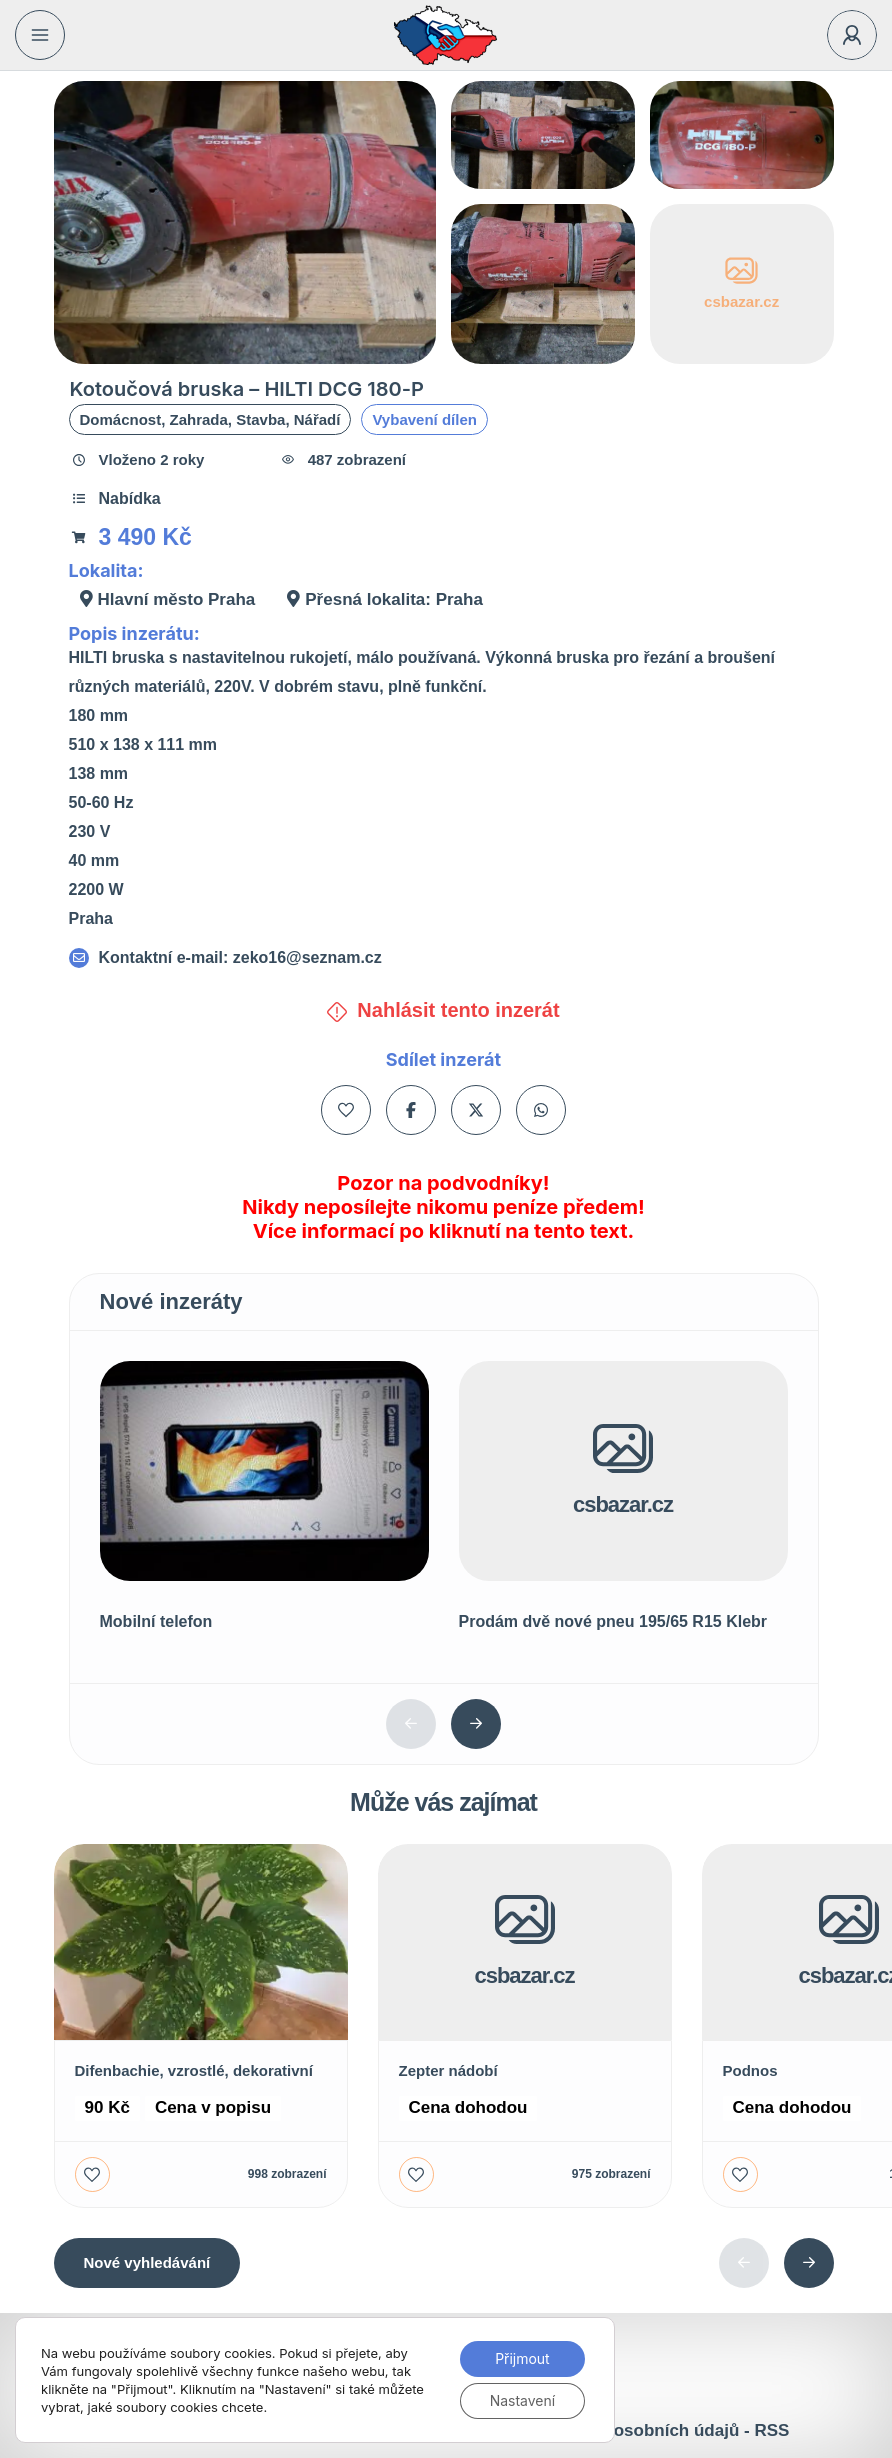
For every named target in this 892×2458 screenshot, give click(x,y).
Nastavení (522, 2400)
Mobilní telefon (156, 1621)
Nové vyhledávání (147, 2262)
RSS (771, 2430)
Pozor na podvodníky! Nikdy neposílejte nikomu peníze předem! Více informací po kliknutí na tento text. (443, 1207)
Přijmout (522, 2358)
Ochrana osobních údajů (639, 2430)
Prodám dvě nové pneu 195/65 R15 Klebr (613, 1621)
